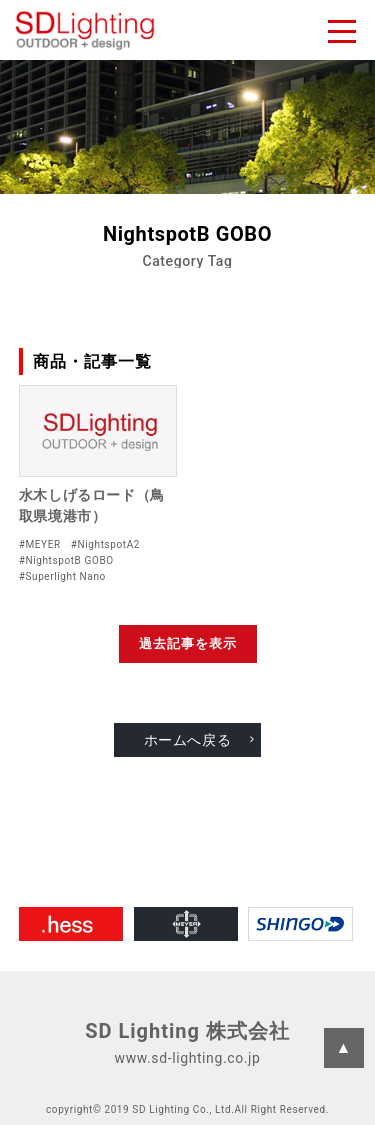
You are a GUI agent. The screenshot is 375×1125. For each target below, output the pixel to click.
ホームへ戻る (188, 740)
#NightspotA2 (105, 544)
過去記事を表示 (188, 643)
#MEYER (40, 544)
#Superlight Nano (62, 576)
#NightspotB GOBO (66, 560)
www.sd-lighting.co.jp (188, 1058)
